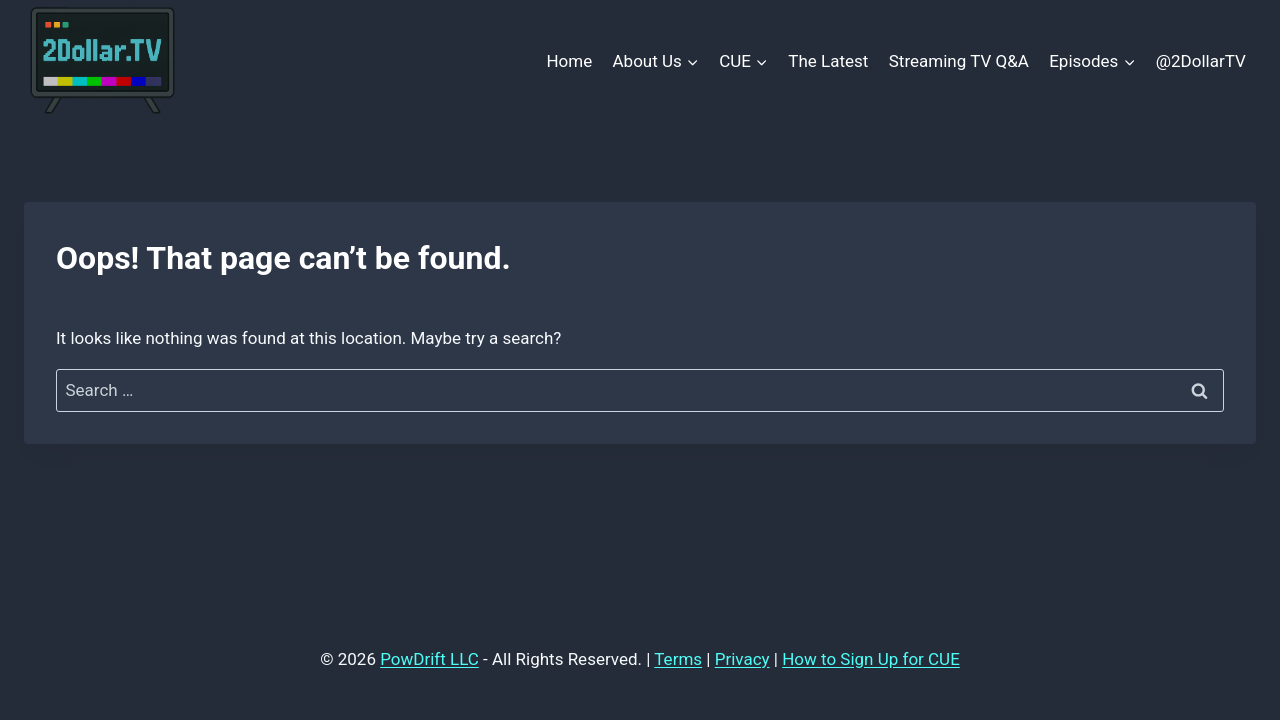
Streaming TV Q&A (959, 61)
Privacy (742, 659)
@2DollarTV (1201, 61)
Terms (678, 659)
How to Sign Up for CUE (871, 659)
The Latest (828, 61)
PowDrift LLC (429, 659)
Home (569, 61)
